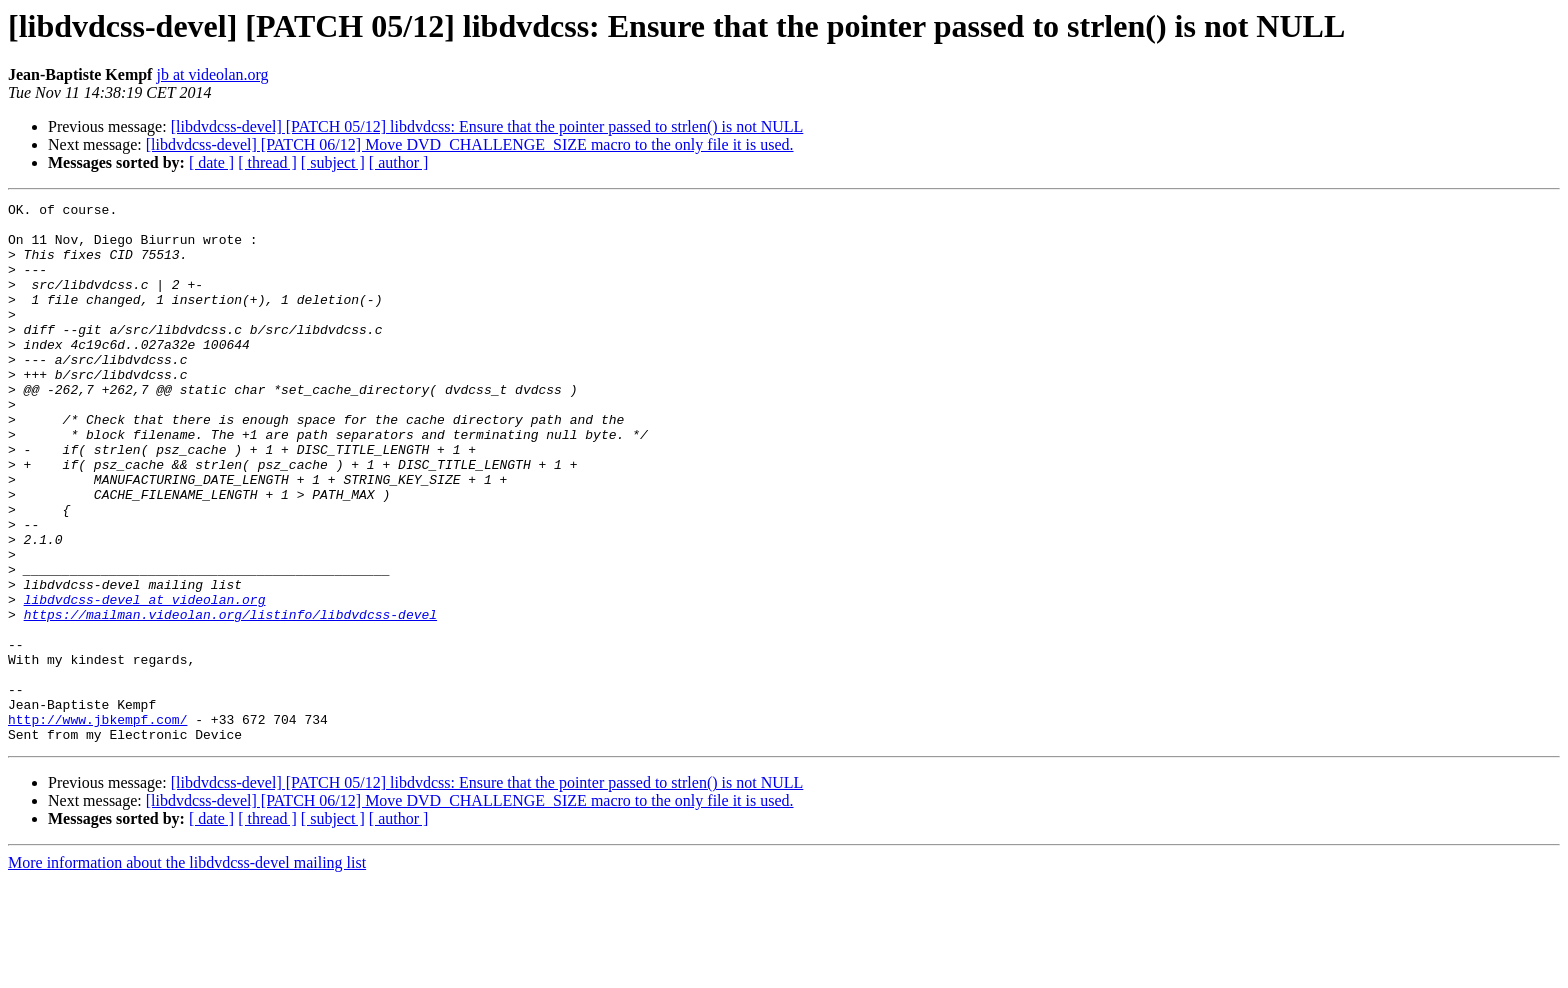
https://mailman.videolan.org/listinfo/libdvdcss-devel (230, 698)
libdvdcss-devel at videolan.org (145, 680)
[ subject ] (333, 162)
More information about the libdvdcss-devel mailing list (187, 970)
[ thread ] (267, 162)
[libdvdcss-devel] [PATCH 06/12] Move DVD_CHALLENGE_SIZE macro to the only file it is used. (470, 144)
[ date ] (211, 162)
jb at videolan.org (212, 74)
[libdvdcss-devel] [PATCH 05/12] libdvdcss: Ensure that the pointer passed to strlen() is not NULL (487, 126)
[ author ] (399, 162)
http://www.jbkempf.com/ (97, 824)
